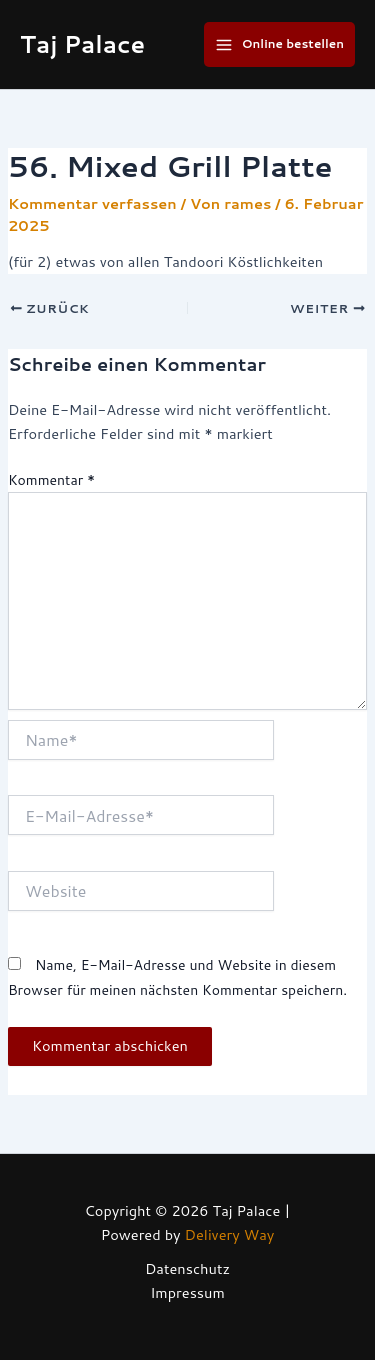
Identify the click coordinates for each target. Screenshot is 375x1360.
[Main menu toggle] (279, 44)
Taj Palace (82, 44)
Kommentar (51, 480)
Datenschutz (187, 1268)
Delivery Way (230, 1234)
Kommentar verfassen (92, 203)
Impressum (187, 1292)
